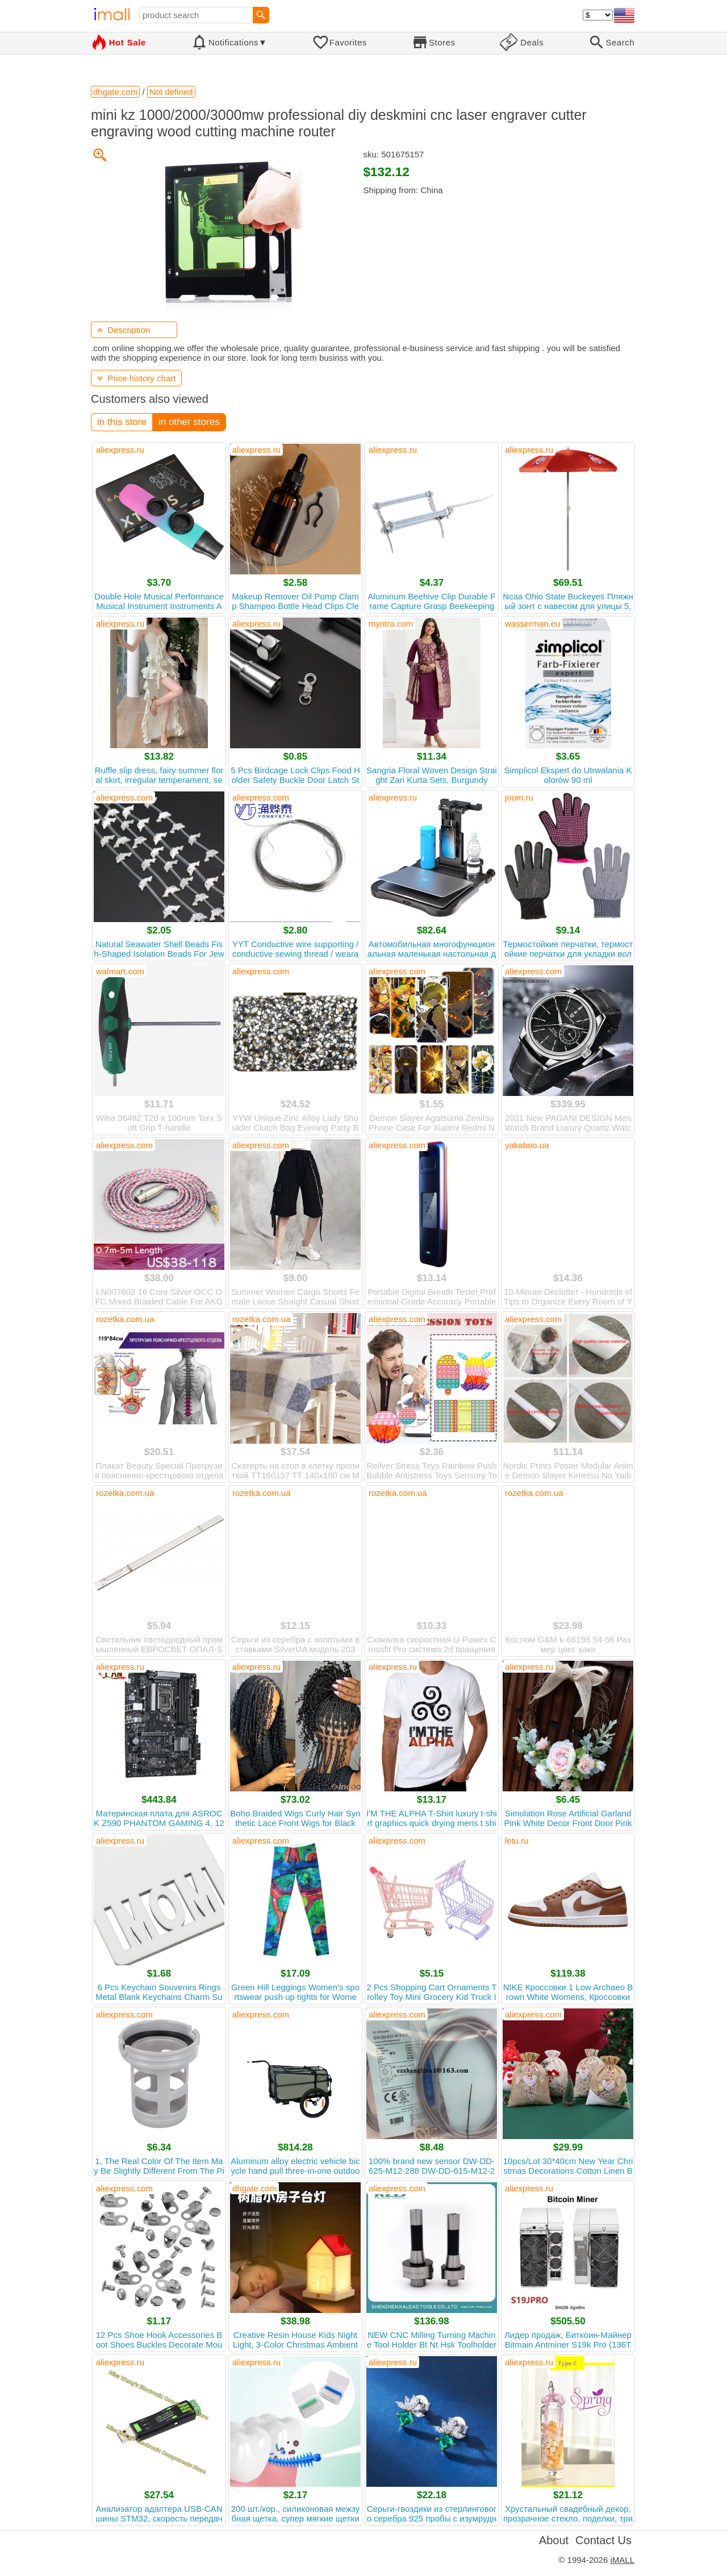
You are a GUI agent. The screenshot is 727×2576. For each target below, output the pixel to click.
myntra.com (391, 623)
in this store (122, 421)
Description (123, 330)
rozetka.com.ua (125, 1319)
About (554, 2540)
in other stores (189, 421)
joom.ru (519, 797)
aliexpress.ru (120, 450)
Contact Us (603, 2540)
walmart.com (120, 971)
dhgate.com (254, 2188)
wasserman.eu (533, 623)
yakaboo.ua (527, 1145)
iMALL (622, 2560)
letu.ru (517, 1840)
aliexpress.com (124, 797)
